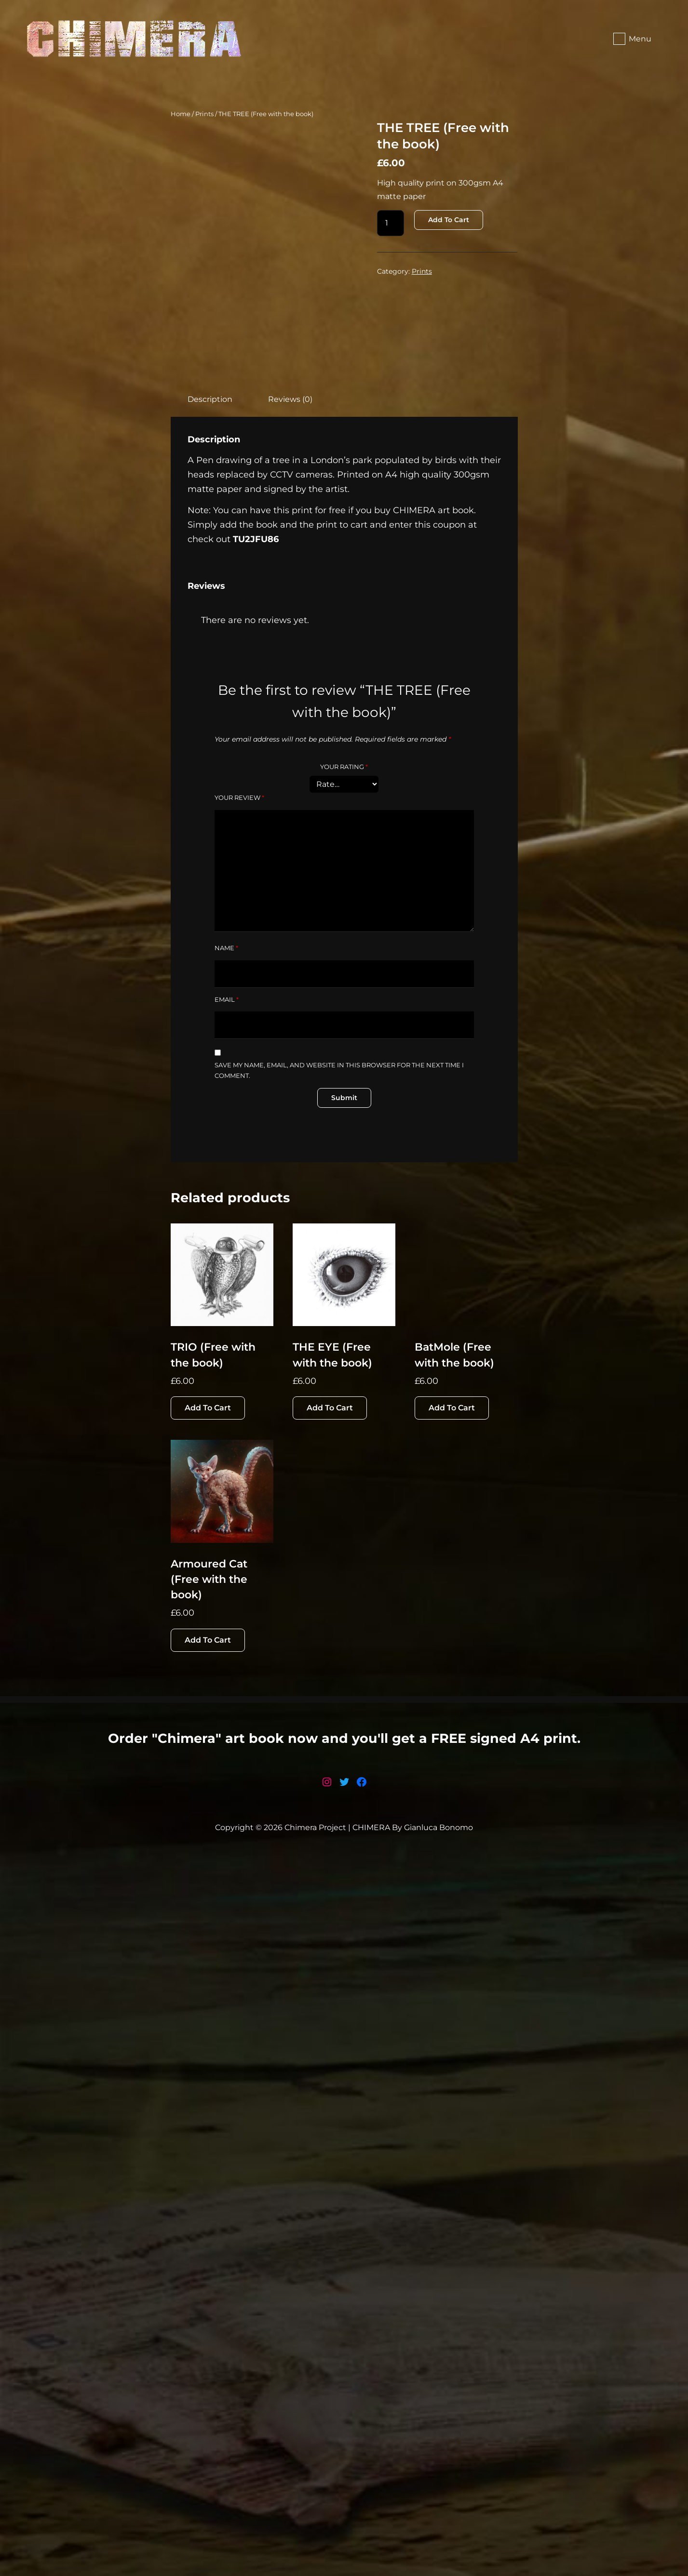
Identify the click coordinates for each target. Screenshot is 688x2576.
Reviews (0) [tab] (290, 526)
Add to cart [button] (208, 1794)
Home (180, 114)
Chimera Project (315, 2548)
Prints (204, 114)
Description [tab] (210, 526)
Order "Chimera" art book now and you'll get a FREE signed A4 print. (344, 2460)
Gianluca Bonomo (438, 2548)
